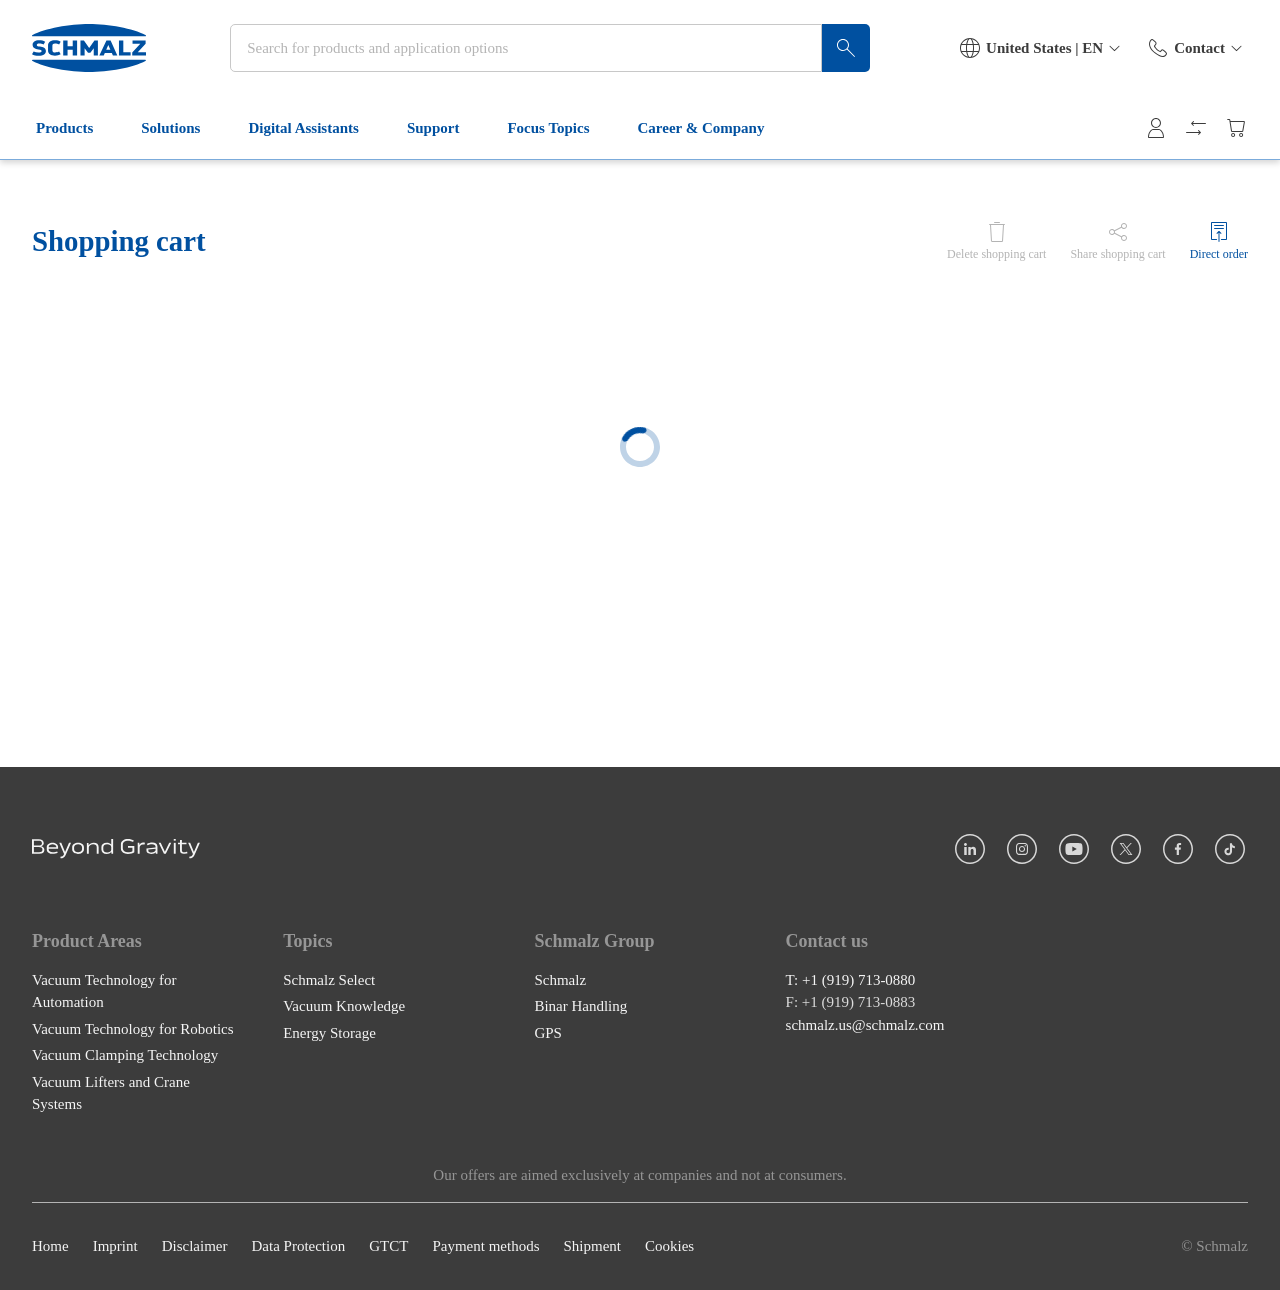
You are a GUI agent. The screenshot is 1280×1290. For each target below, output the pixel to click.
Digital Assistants (315, 128)
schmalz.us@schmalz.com (865, 1025)
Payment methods (485, 1247)
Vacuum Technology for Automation (104, 991)
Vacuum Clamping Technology (125, 1056)
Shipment (592, 1247)
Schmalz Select (329, 980)
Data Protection (298, 1247)
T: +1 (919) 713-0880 (851, 980)
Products (76, 128)
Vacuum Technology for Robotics (133, 1029)
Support (445, 128)
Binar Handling (580, 1007)
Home (50, 1247)
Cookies (669, 1247)
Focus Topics (560, 128)
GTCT (388, 1247)
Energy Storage (329, 1033)
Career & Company (713, 128)
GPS (548, 1033)
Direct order (1219, 254)
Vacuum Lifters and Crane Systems (111, 1093)
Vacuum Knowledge (344, 1007)
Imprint (115, 1247)
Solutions (182, 128)
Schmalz (560, 980)
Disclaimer (195, 1247)
